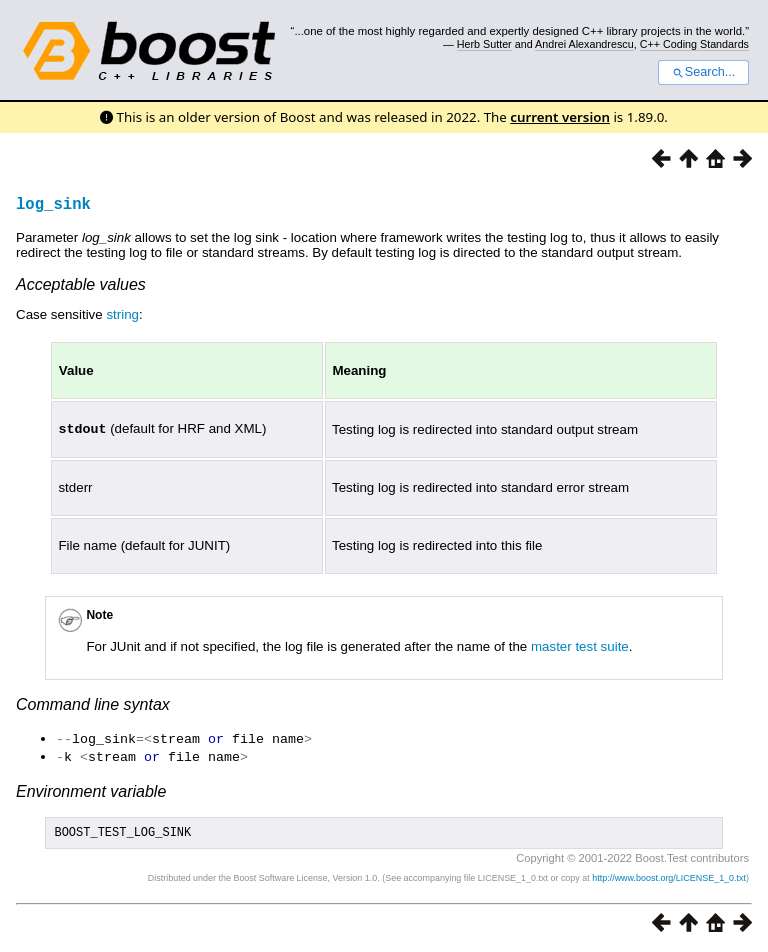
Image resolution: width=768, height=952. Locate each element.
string (122, 314)
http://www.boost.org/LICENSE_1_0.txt (669, 878)
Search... (703, 72)
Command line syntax (93, 703)
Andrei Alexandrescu (584, 44)
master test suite (580, 645)
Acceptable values (81, 284)
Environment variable (91, 788)
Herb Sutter (484, 44)
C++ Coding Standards (694, 44)
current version (560, 117)
